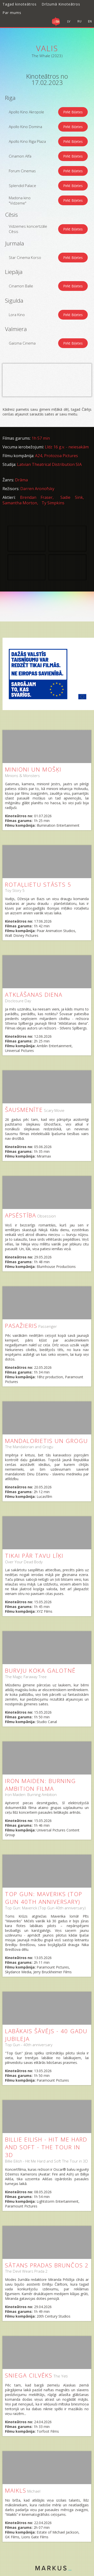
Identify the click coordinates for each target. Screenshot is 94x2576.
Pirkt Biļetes (73, 112)
